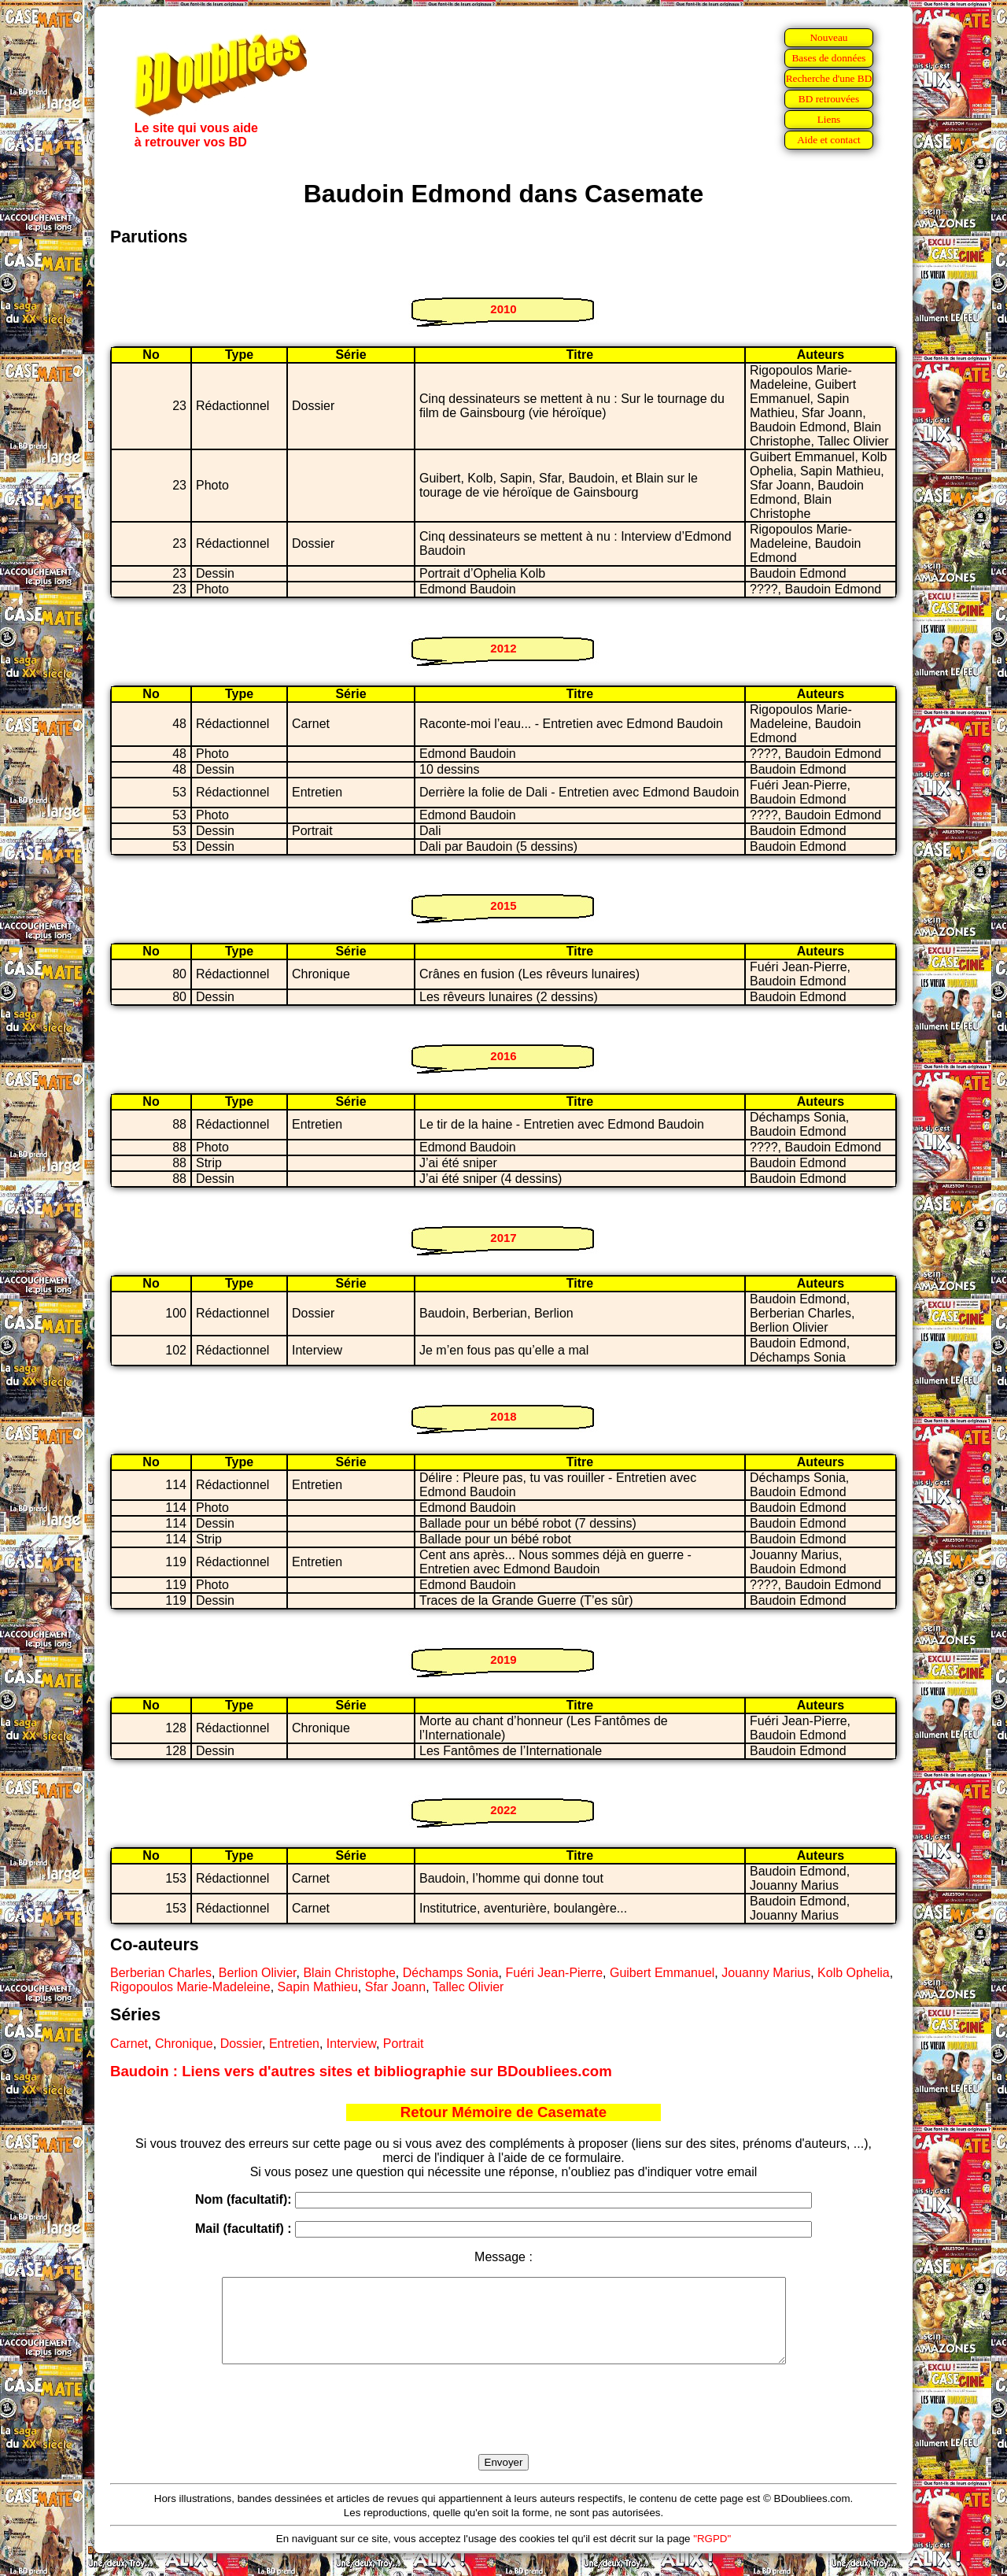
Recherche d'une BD (829, 78)
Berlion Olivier (258, 1972)
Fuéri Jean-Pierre (554, 1972)
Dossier (241, 2043)
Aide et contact (829, 140)
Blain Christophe (349, 1972)
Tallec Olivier (468, 1987)
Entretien (294, 2043)
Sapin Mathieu (318, 1987)
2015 (503, 905)
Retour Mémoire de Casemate (503, 2112)
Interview (351, 2043)
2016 (503, 1056)
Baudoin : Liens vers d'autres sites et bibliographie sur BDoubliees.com (361, 2071)
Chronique (184, 2043)
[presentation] (503, 2427)
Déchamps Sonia (451, 1972)
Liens (829, 119)
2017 (503, 1237)
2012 (503, 648)
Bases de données (828, 58)
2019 (503, 1659)
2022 (503, 1810)
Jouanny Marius (765, 1972)
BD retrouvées (829, 99)
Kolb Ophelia (853, 1972)
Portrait (403, 2043)
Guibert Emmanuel (662, 1972)
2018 (503, 1416)
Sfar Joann (395, 1987)
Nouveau (828, 37)
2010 (503, 309)
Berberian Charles (161, 1972)
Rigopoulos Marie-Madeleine (190, 1987)
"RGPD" (712, 2555)
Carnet (129, 2043)
